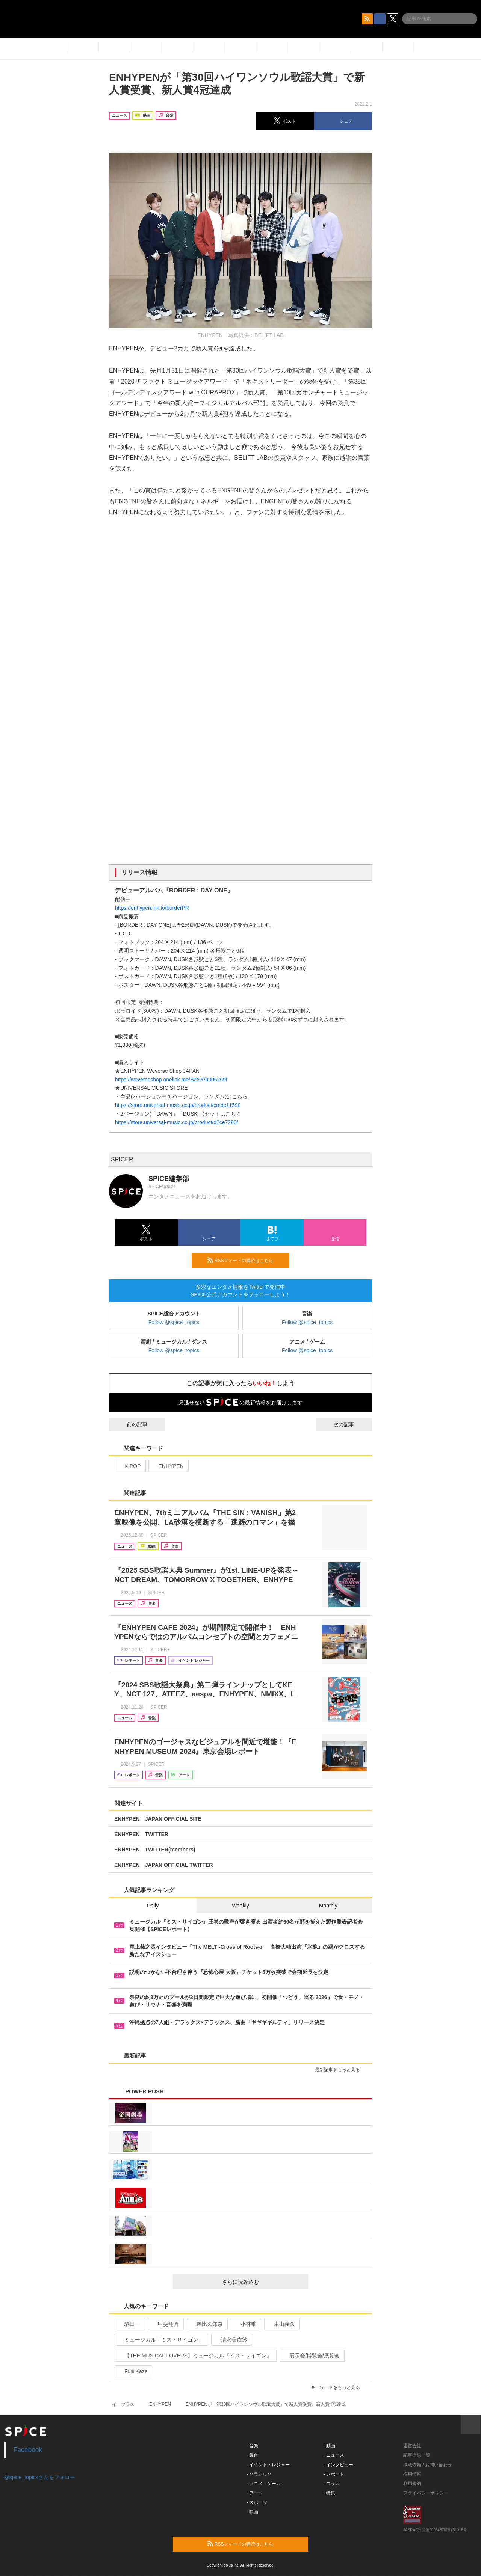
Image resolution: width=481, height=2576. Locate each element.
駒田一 (129, 2324)
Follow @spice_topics (174, 1322)
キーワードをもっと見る (338, 2387)
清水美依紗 (231, 2340)
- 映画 (252, 2511)
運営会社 (412, 2445)
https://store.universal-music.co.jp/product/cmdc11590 (178, 1105)
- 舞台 (252, 2455)
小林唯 (245, 2324)
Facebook (28, 2450)
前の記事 (130, 1424)
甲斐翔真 (165, 2324)
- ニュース (334, 2455)
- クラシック (259, 2474)
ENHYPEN (168, 1466)
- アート (255, 2493)
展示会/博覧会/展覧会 (311, 2356)
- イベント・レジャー (268, 2464)
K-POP (129, 1466)
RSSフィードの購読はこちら (245, 1260)
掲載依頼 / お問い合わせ (427, 2464)
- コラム (332, 2483)
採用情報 (412, 2474)
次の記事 (350, 1424)
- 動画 (329, 2445)
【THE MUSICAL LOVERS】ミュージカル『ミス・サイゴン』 (195, 2356)
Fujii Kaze (132, 2371)
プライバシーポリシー (425, 2493)
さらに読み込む (262, 2282)
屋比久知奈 (206, 2324)
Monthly (328, 1906)
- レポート (334, 2474)
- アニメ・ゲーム (264, 2483)
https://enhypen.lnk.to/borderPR (152, 908)
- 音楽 (252, 2445)
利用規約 (412, 2483)
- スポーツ (257, 2502)
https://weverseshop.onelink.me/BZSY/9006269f (171, 1080)
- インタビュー (338, 2464)
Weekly (240, 1906)
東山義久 (281, 2324)
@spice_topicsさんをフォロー (39, 2477)
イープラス (123, 2404)
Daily (153, 1906)
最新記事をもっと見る (340, 2069)
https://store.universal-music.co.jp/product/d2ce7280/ (176, 1122)
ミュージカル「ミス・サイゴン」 (160, 2340)
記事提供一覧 (416, 2455)
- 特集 (329, 2493)
